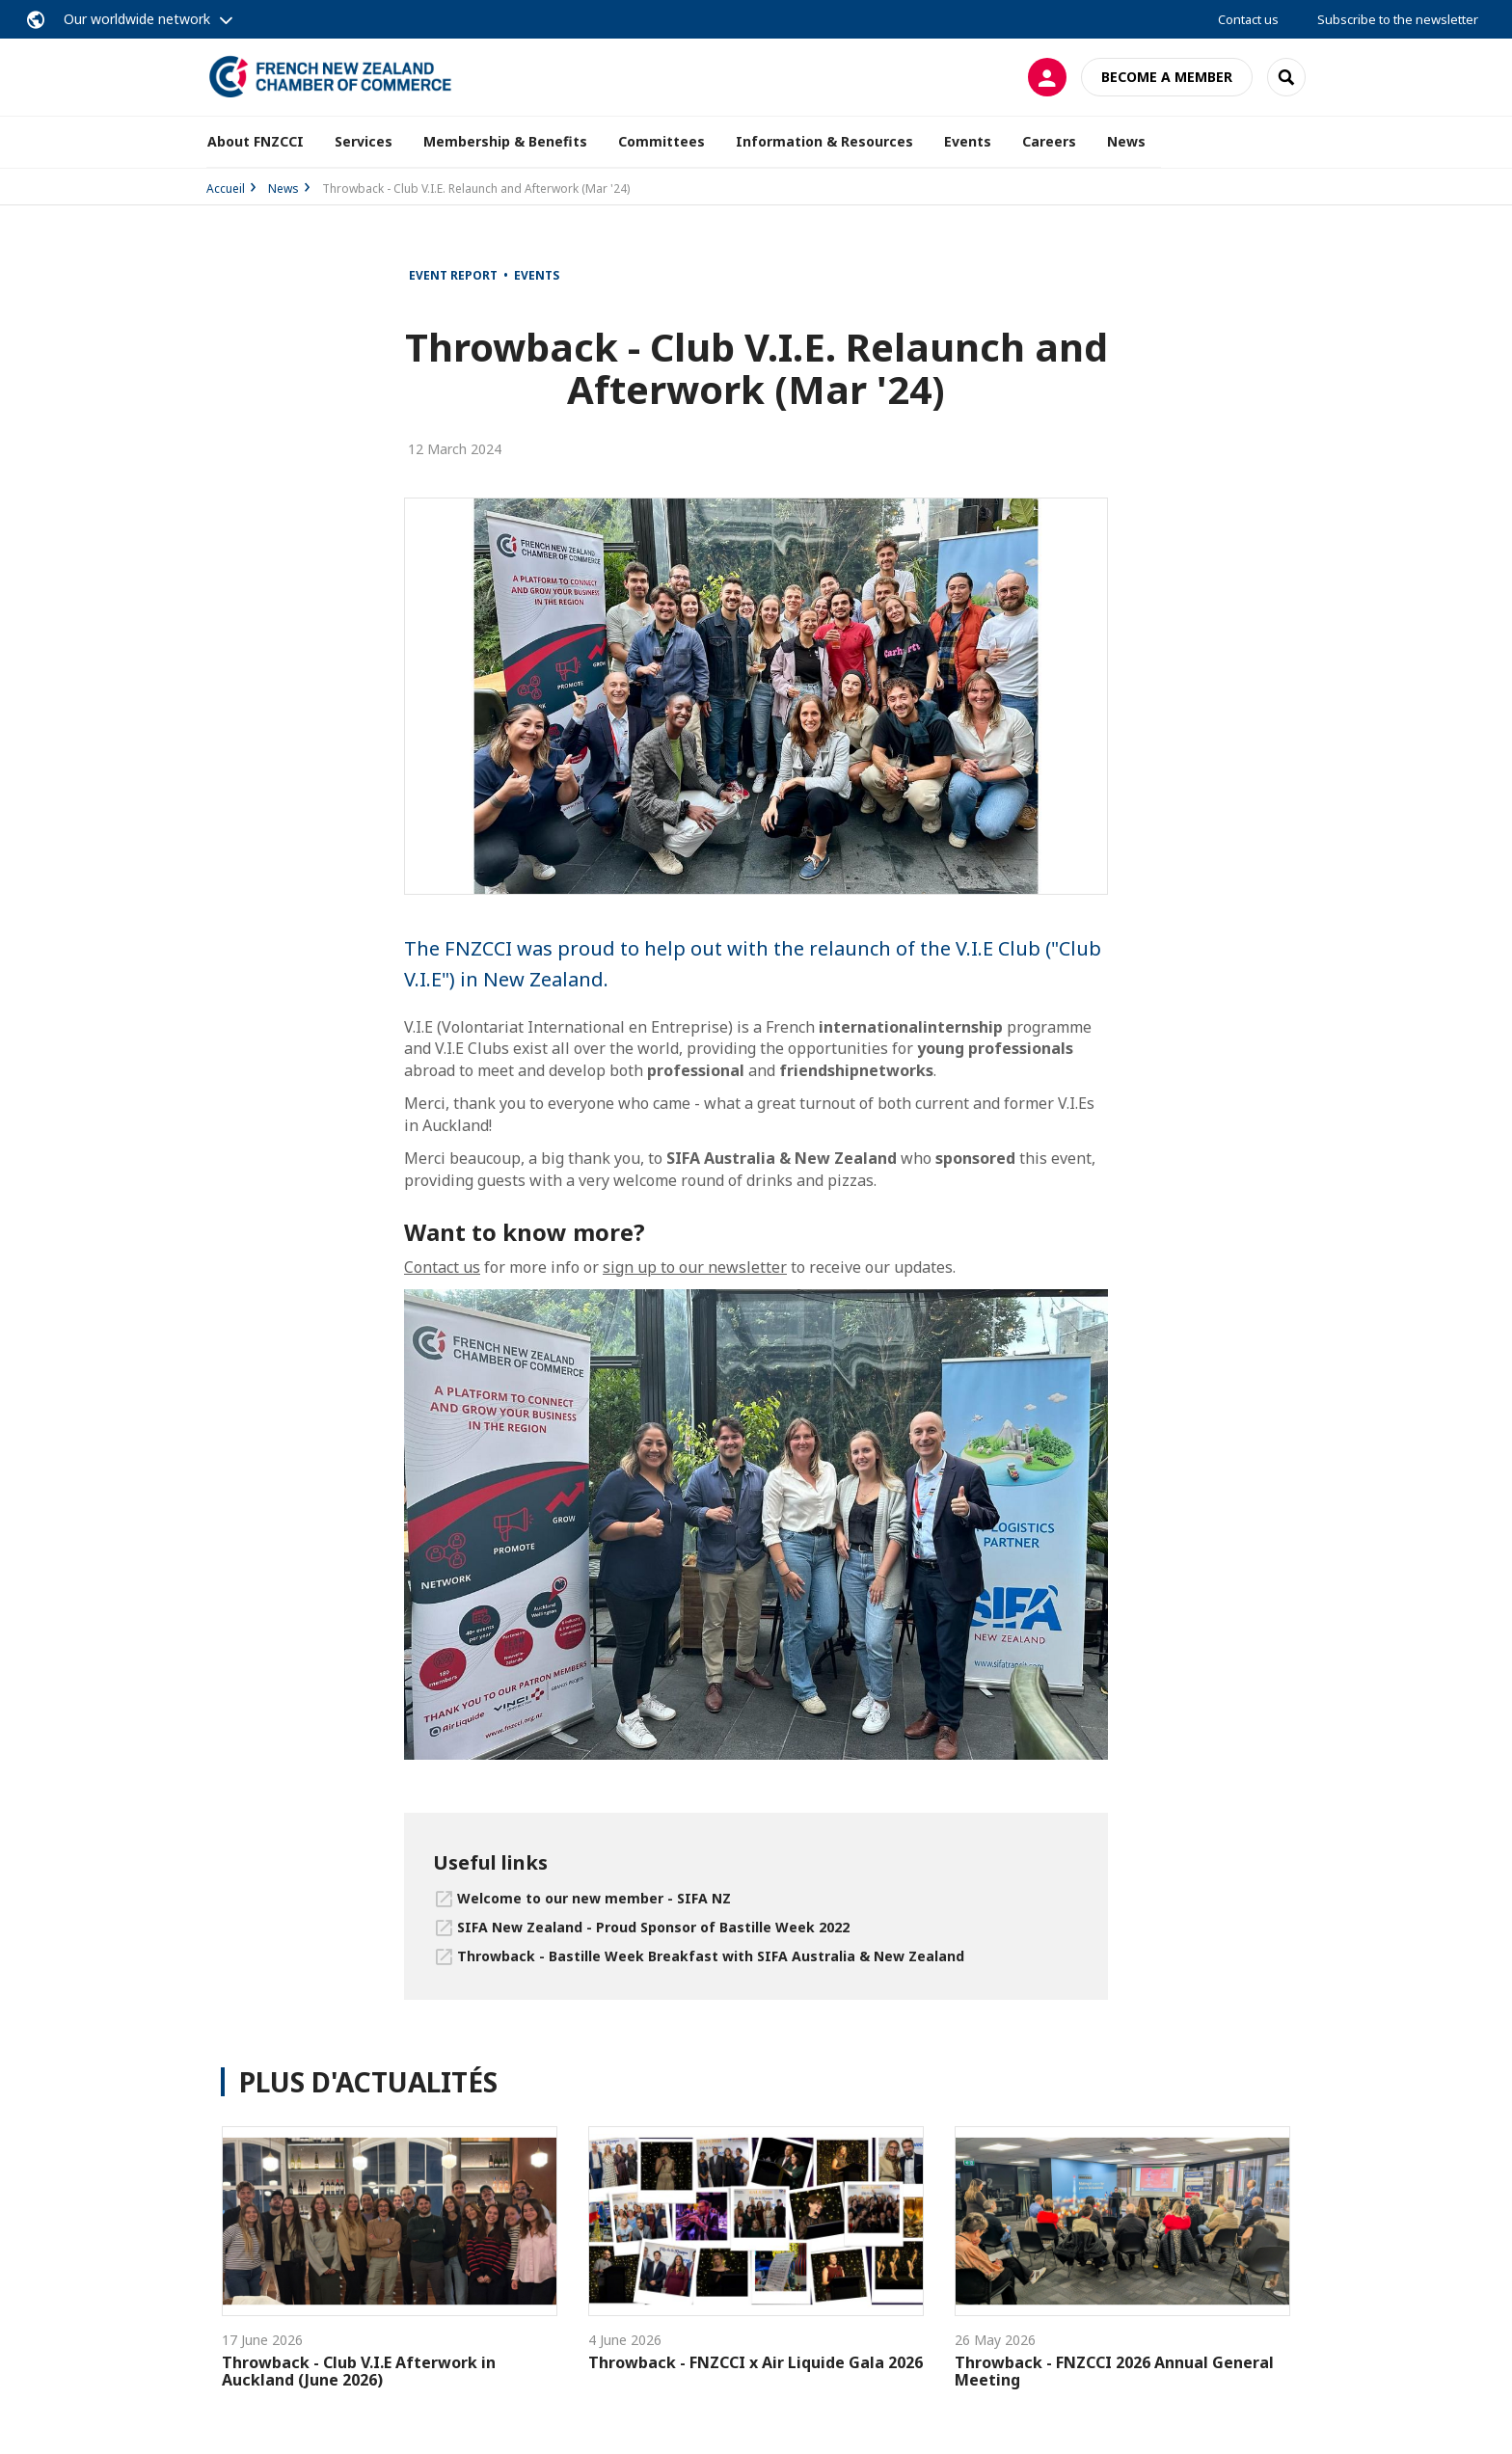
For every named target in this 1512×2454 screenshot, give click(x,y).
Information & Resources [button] (824, 141)
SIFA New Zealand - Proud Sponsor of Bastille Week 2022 (653, 1927)
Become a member (1166, 76)
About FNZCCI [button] (255, 141)
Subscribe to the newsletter (1397, 19)
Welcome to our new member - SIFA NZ (594, 1898)
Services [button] (363, 141)
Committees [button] (661, 141)
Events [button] (967, 141)
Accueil (225, 188)
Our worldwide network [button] (137, 19)
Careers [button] (1049, 141)
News (1126, 141)
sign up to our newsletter (695, 1267)
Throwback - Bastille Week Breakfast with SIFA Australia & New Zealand (710, 1956)
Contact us (1248, 19)
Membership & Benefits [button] (505, 141)
